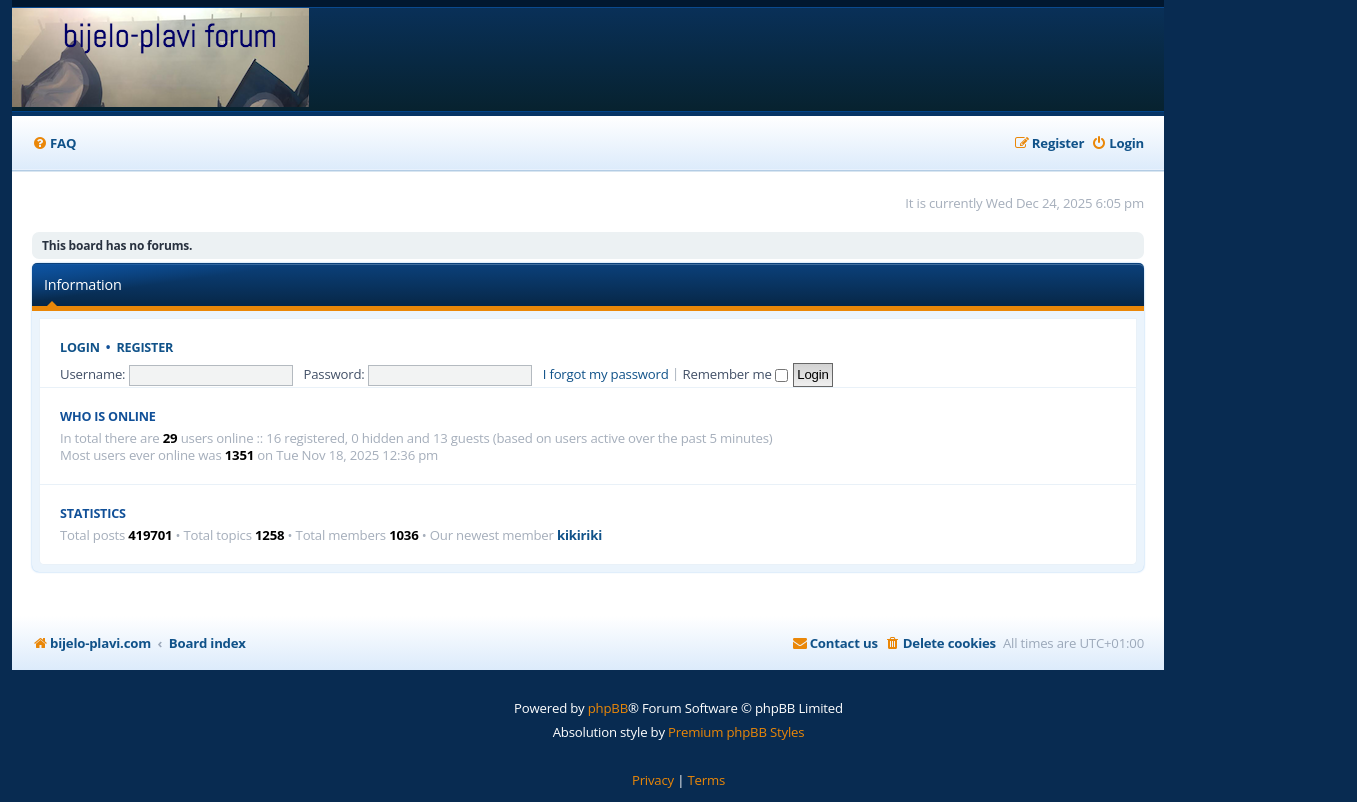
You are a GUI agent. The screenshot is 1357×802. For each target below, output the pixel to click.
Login (80, 347)
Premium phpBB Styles (736, 732)
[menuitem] (54, 143)
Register (145, 347)
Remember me (735, 374)
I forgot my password (606, 374)
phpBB (608, 708)
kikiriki (579, 535)
